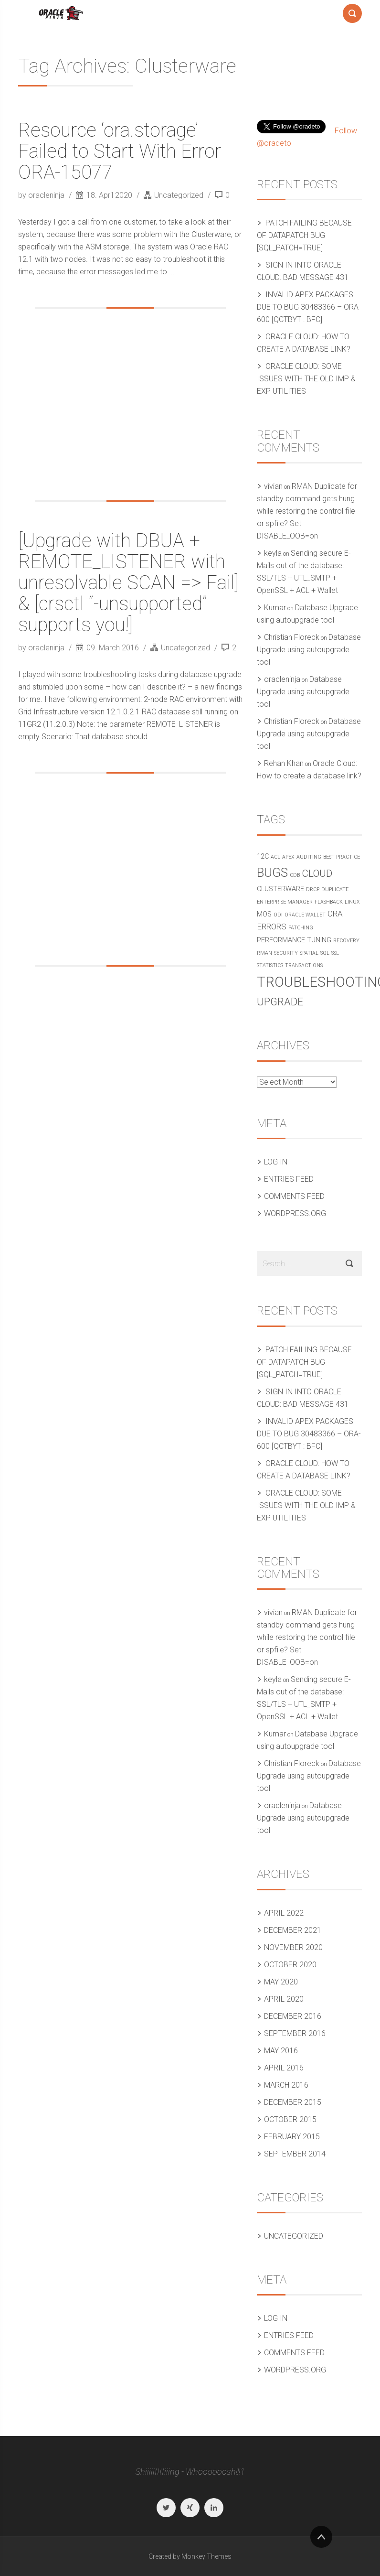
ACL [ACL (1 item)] (275, 857)
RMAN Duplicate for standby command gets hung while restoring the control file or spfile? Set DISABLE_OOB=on (307, 511)
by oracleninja (42, 195)
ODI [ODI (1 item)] (278, 915)
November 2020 (293, 1947)
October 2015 (290, 2119)
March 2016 (286, 2085)
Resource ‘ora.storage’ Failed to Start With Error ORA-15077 (119, 151)
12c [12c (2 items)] (263, 856)
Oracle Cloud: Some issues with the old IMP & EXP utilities (306, 379)
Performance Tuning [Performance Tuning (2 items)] (294, 940)
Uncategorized (178, 195)
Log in (275, 1161)
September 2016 (295, 2033)
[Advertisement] (130, 404)
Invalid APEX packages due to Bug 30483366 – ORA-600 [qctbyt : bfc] (309, 307)
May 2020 (281, 1981)
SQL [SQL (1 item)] (324, 953)
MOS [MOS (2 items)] (264, 914)
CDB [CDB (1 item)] (295, 875)
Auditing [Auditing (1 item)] (308, 857)
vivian (273, 486)
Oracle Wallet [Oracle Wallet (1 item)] (305, 915)
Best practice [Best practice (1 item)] (341, 857)
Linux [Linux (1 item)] (352, 902)
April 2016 (284, 2067)
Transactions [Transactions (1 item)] (304, 965)
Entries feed (289, 1179)
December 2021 (292, 1930)
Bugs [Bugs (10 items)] (272, 872)
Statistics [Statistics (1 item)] (270, 965)
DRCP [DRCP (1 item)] (312, 889)
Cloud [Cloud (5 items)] (317, 873)
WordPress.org (295, 1213)
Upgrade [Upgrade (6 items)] (280, 1002)
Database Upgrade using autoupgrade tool (309, 650)
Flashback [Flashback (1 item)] (329, 902)
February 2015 (292, 2136)
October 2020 (290, 1964)
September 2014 (295, 2153)
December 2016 (292, 2016)
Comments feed (294, 1196)
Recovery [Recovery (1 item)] (346, 941)
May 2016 (281, 2050)
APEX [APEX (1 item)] (288, 857)
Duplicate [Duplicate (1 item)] (334, 889)
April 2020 (284, 1999)
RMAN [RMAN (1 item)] (264, 953)
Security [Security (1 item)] (286, 953)
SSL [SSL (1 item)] (335, 953)
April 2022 (284, 1913)
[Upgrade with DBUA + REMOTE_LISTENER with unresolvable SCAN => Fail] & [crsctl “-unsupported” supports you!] (128, 582)
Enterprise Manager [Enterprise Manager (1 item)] (285, 902)
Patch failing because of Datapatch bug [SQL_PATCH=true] (304, 235)
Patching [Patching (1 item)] (300, 928)
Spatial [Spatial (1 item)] (309, 953)
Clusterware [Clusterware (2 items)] (280, 889)
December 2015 (292, 2102)
